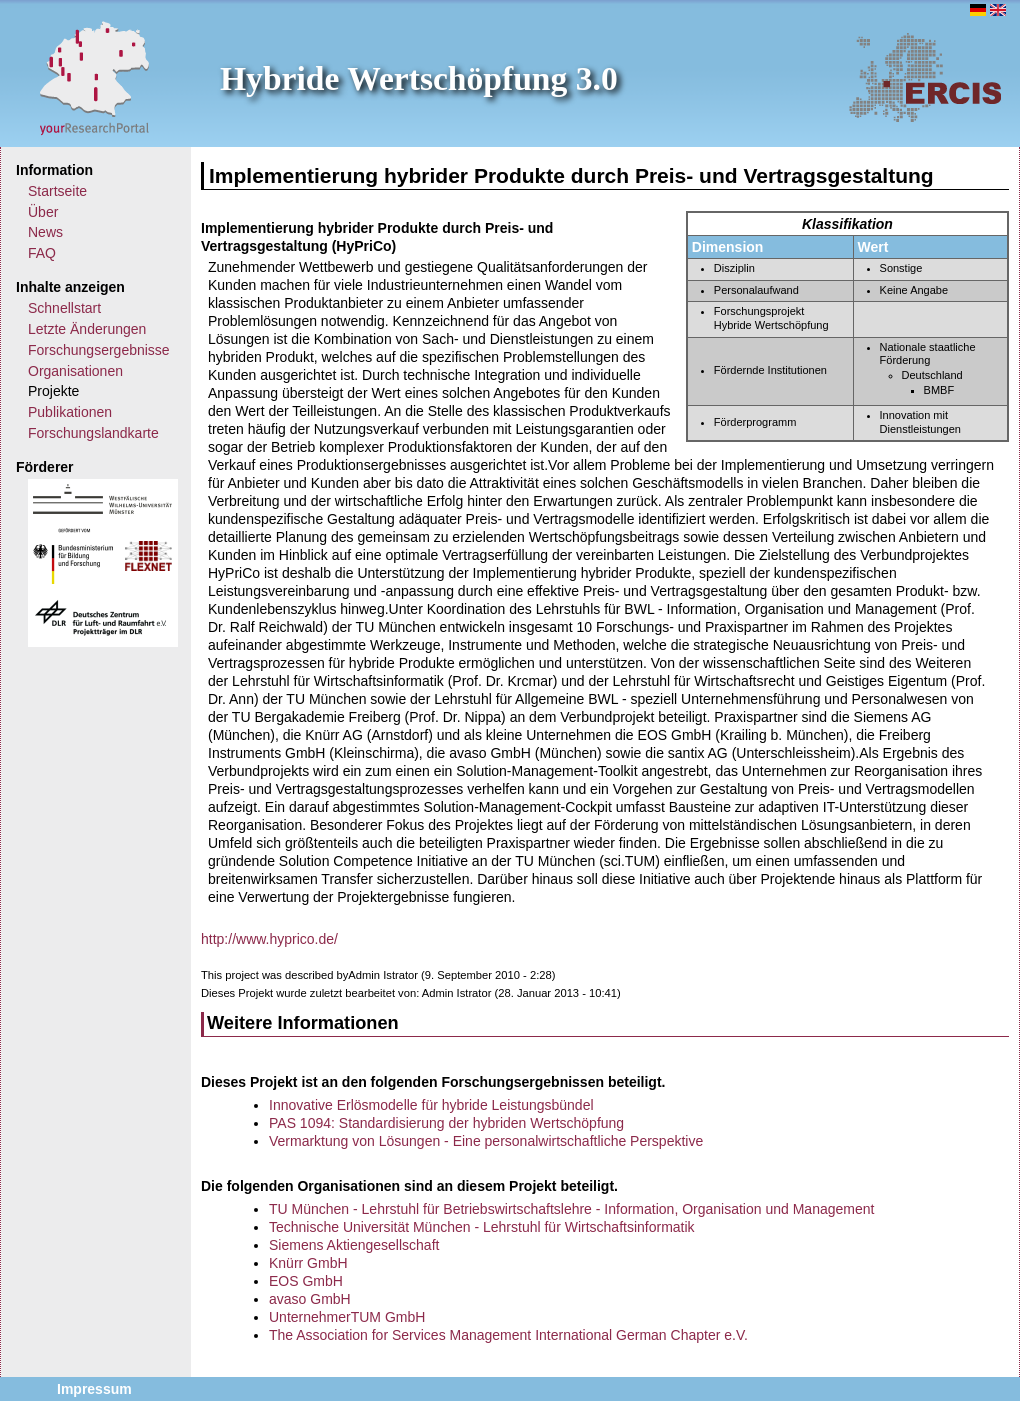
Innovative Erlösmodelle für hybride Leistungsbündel (431, 1105)
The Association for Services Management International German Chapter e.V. (508, 1335)
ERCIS (925, 77)
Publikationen (70, 412)
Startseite (57, 191)
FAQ (42, 253)
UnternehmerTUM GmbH (347, 1317)
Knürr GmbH (308, 1263)
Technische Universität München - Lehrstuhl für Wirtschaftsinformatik (482, 1227)
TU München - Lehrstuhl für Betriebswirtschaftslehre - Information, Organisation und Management (571, 1209)
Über (43, 212)
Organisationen (75, 371)
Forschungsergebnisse (99, 350)
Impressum (94, 1389)
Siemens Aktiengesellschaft (354, 1245)
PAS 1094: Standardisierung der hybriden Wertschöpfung (446, 1123)
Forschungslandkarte (93, 433)
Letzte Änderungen (87, 329)
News (45, 232)
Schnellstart (64, 308)
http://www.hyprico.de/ (269, 939)
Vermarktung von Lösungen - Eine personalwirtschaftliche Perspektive (486, 1141)
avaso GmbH (310, 1299)
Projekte (53, 391)
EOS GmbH (306, 1281)
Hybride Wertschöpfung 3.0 (419, 78)
